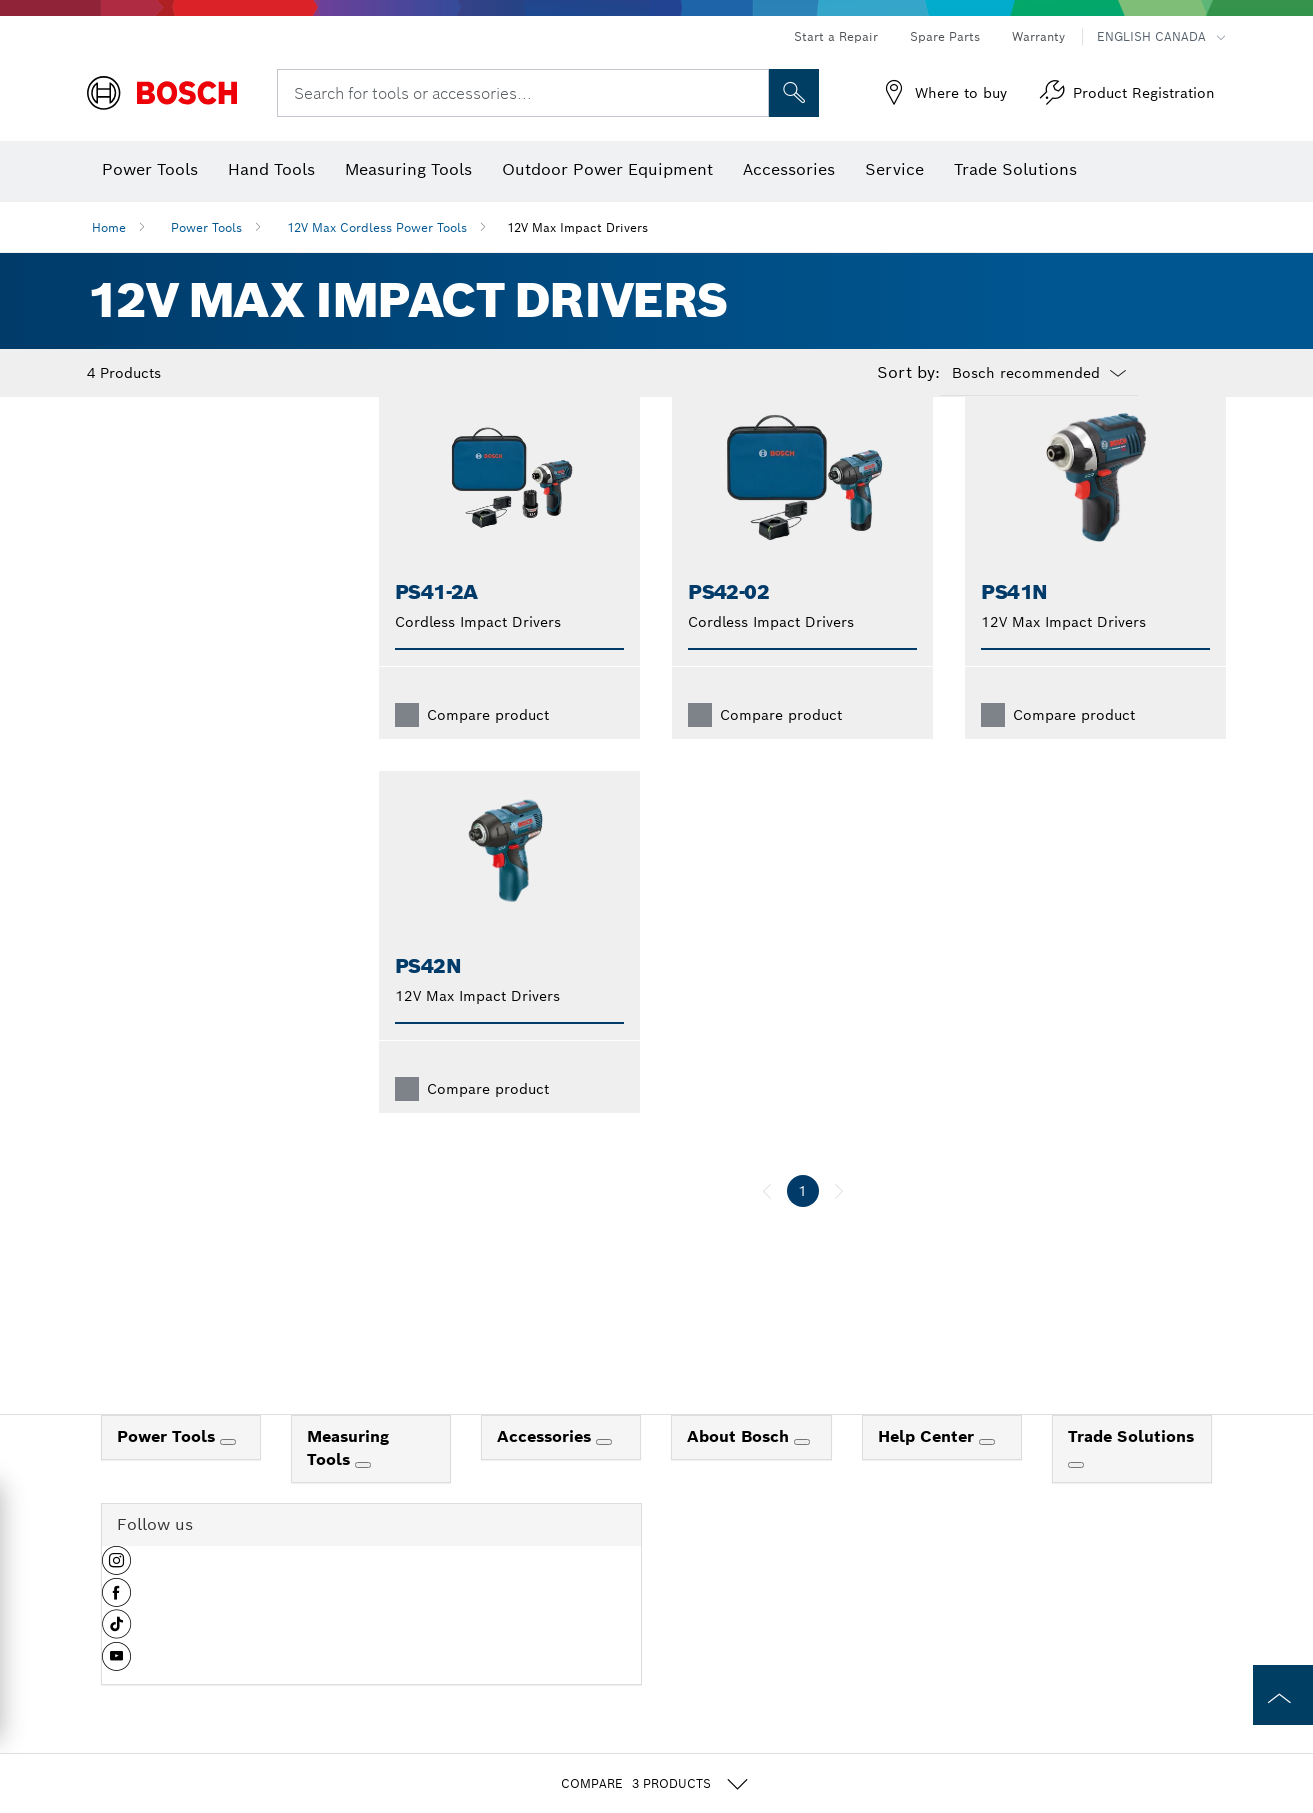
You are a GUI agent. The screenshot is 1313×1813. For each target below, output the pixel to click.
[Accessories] (604, 1474)
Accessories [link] (546, 1468)
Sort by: (908, 373)
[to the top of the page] (1283, 1695)
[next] (839, 1223)
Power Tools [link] (168, 1468)
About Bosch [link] (740, 1468)
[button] (116, 1600)
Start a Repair (836, 36)
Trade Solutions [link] (1131, 1468)
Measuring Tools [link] (348, 1480)
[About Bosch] (802, 1474)
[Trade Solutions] (1076, 1497)
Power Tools (206, 227)
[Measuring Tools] (363, 1497)
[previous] (767, 1223)
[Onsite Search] (794, 93)
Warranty (1038, 36)
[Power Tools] (228, 1474)
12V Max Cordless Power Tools (377, 227)
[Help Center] (987, 1474)
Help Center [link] (928, 1468)
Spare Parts (945, 36)
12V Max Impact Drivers (577, 227)
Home (109, 227)
